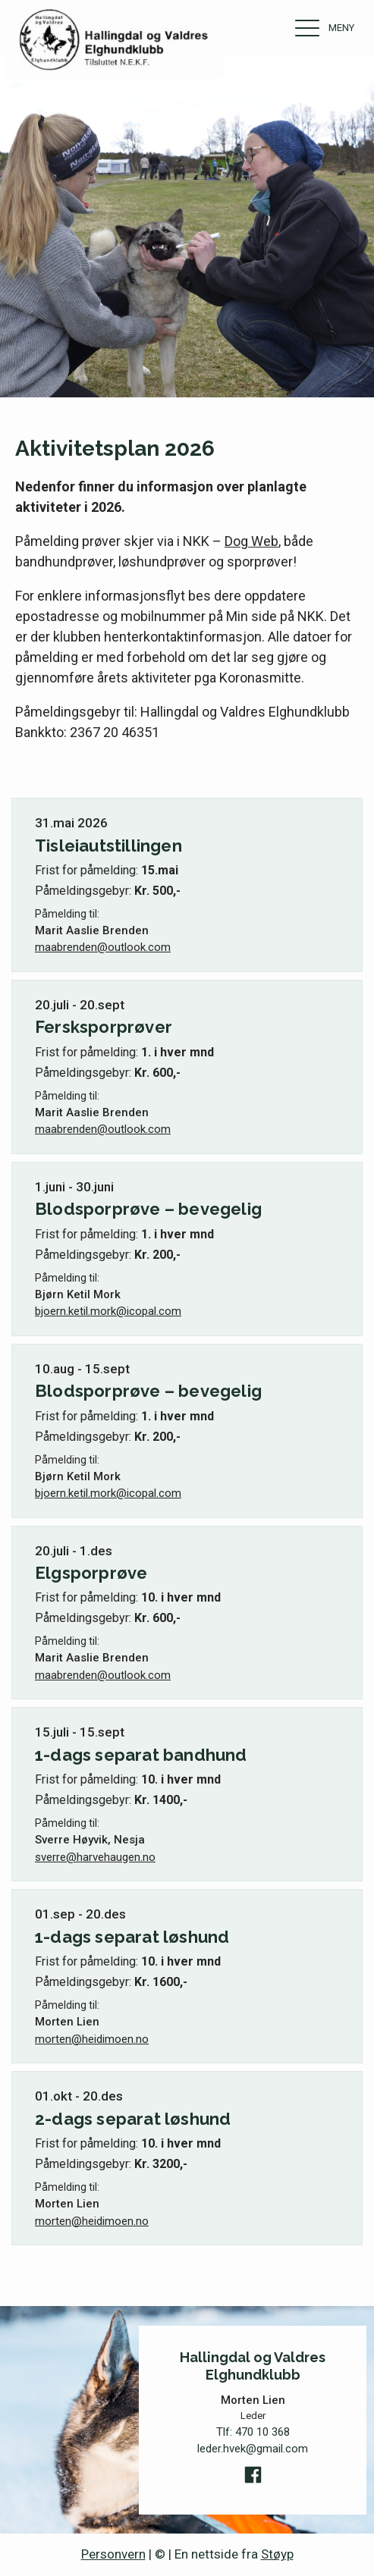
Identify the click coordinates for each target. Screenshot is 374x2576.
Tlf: (253, 2432)
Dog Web (251, 541)
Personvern (113, 2554)
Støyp (277, 2554)
